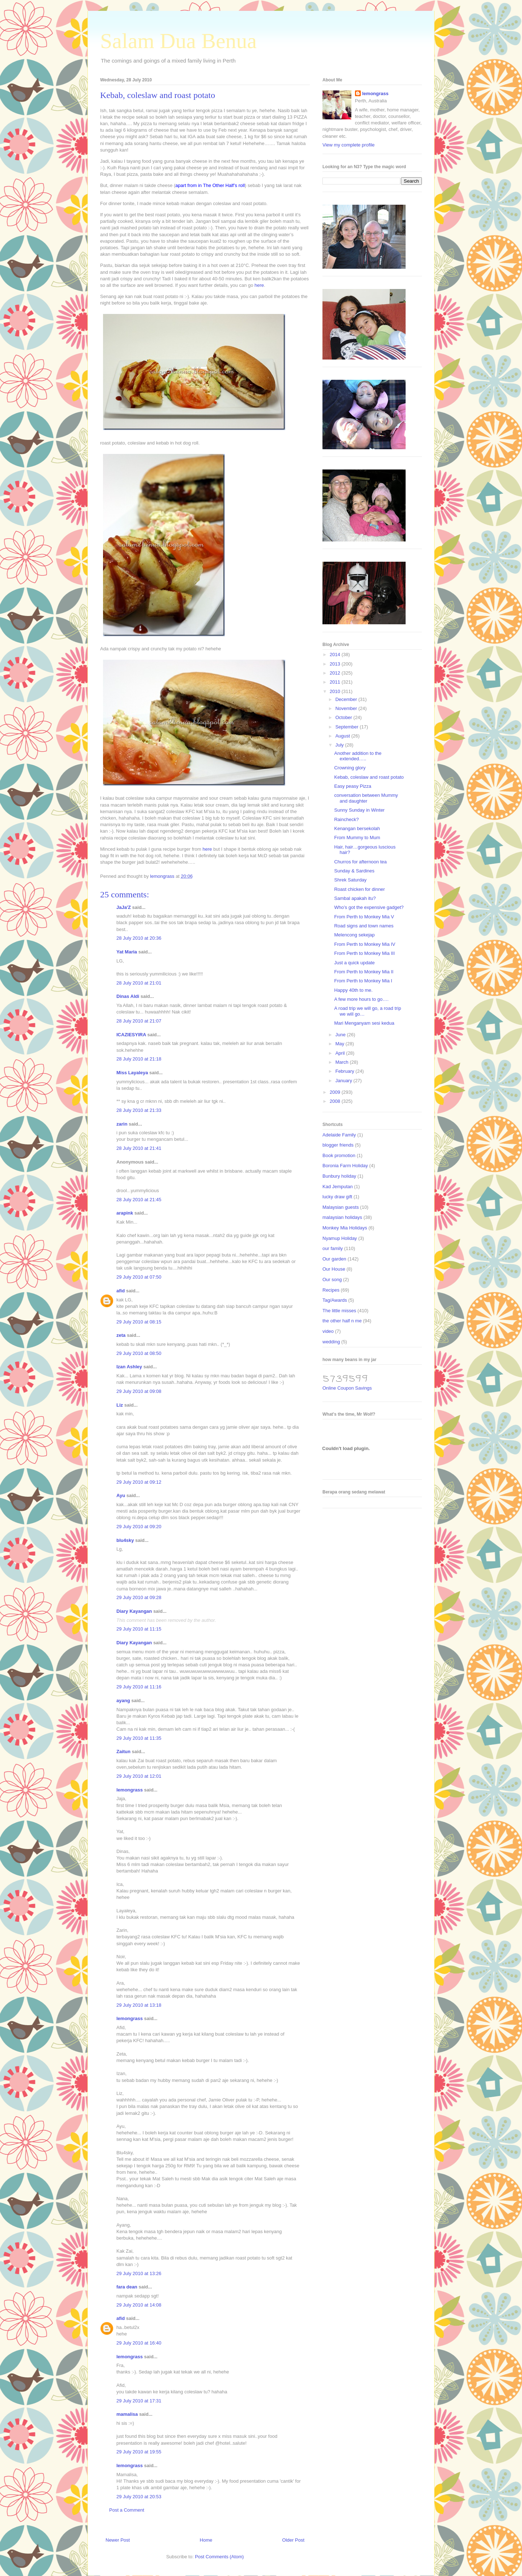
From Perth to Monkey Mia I (363, 980)
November (347, 708)
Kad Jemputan (337, 1186)
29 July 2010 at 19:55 (138, 2451)
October (344, 717)
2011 (336, 682)
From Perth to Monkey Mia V (364, 916)
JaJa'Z (123, 907)
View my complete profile (348, 145)
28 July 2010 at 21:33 (138, 1110)
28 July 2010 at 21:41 (138, 1148)
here (259, 285)
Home (206, 2540)
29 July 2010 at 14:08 (138, 2305)
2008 (336, 1101)
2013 (336, 664)
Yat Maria (126, 952)
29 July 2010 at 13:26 (138, 2273)
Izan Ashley (129, 1366)
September (347, 727)
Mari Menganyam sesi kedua (364, 1023)
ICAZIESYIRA (131, 1034)
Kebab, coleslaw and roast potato (368, 777)
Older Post (293, 2540)
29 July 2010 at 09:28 (138, 1597)
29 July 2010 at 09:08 (138, 1391)
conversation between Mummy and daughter (366, 798)
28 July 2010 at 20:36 (138, 938)
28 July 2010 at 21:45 (138, 1199)
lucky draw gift (337, 1196)
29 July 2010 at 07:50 (138, 1277)
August (343, 736)
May (340, 1043)
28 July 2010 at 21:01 (138, 983)
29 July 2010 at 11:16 (138, 1686)
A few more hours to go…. (361, 999)
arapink (124, 1213)
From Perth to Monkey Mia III (364, 953)
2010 (336, 691)
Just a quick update (354, 962)
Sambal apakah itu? (355, 898)
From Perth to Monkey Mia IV (364, 944)
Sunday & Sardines (354, 870)
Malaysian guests (340, 1207)
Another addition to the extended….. (357, 756)
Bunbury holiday (339, 1176)
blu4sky (125, 1540)
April (340, 1053)
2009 (336, 1092)
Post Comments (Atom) (219, 2556)
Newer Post (118, 2540)
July (340, 745)
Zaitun (123, 1751)
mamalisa (127, 2414)
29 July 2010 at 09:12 (138, 1482)
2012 (336, 673)
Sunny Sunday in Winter (359, 810)
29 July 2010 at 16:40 (138, 2343)
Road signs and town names (363, 925)
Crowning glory (349, 767)
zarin (121, 1124)
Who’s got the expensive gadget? (368, 907)
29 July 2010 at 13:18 (138, 2005)
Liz (119, 1405)
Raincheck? (346, 819)
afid (120, 1290)
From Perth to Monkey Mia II (363, 971)
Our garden (334, 1259)
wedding (331, 1341)
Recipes (330, 1290)
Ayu (120, 1495)
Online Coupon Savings (347, 1388)
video (328, 1331)
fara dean (126, 2287)
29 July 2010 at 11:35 (138, 1738)
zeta (120, 1335)
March (342, 1062)
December (347, 699)
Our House (333, 1269)
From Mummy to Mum (357, 837)
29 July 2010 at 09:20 (138, 1526)
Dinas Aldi (127, 996)
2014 (336, 654)
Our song (332, 1279)
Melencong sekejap (354, 935)
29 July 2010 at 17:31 (138, 2400)
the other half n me (341, 1320)
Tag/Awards (334, 1300)
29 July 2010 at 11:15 (138, 1629)
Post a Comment (126, 2510)
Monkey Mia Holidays (344, 1227)
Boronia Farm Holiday (345, 1165)
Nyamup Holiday (339, 1238)
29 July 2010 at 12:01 (138, 1776)
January (344, 1080)
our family (332, 1248)
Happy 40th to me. (353, 990)
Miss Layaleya (132, 1072)
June (341, 1034)
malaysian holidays (342, 1217)
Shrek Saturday (350, 880)
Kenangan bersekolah (357, 828)
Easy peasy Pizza (352, 786)
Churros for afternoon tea (360, 861)
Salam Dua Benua (178, 41)
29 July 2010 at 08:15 (138, 1322)
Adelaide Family (339, 1135)
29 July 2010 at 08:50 (138, 1353)
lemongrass (129, 1790)
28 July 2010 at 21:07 (138, 1021)
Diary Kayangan (134, 1611)
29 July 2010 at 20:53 (138, 2496)
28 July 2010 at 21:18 (138, 1059)
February (345, 1071)
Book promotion (338, 1155)
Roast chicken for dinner (359, 889)
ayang (123, 1700)
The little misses (339, 1310)
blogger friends (338, 1145)
